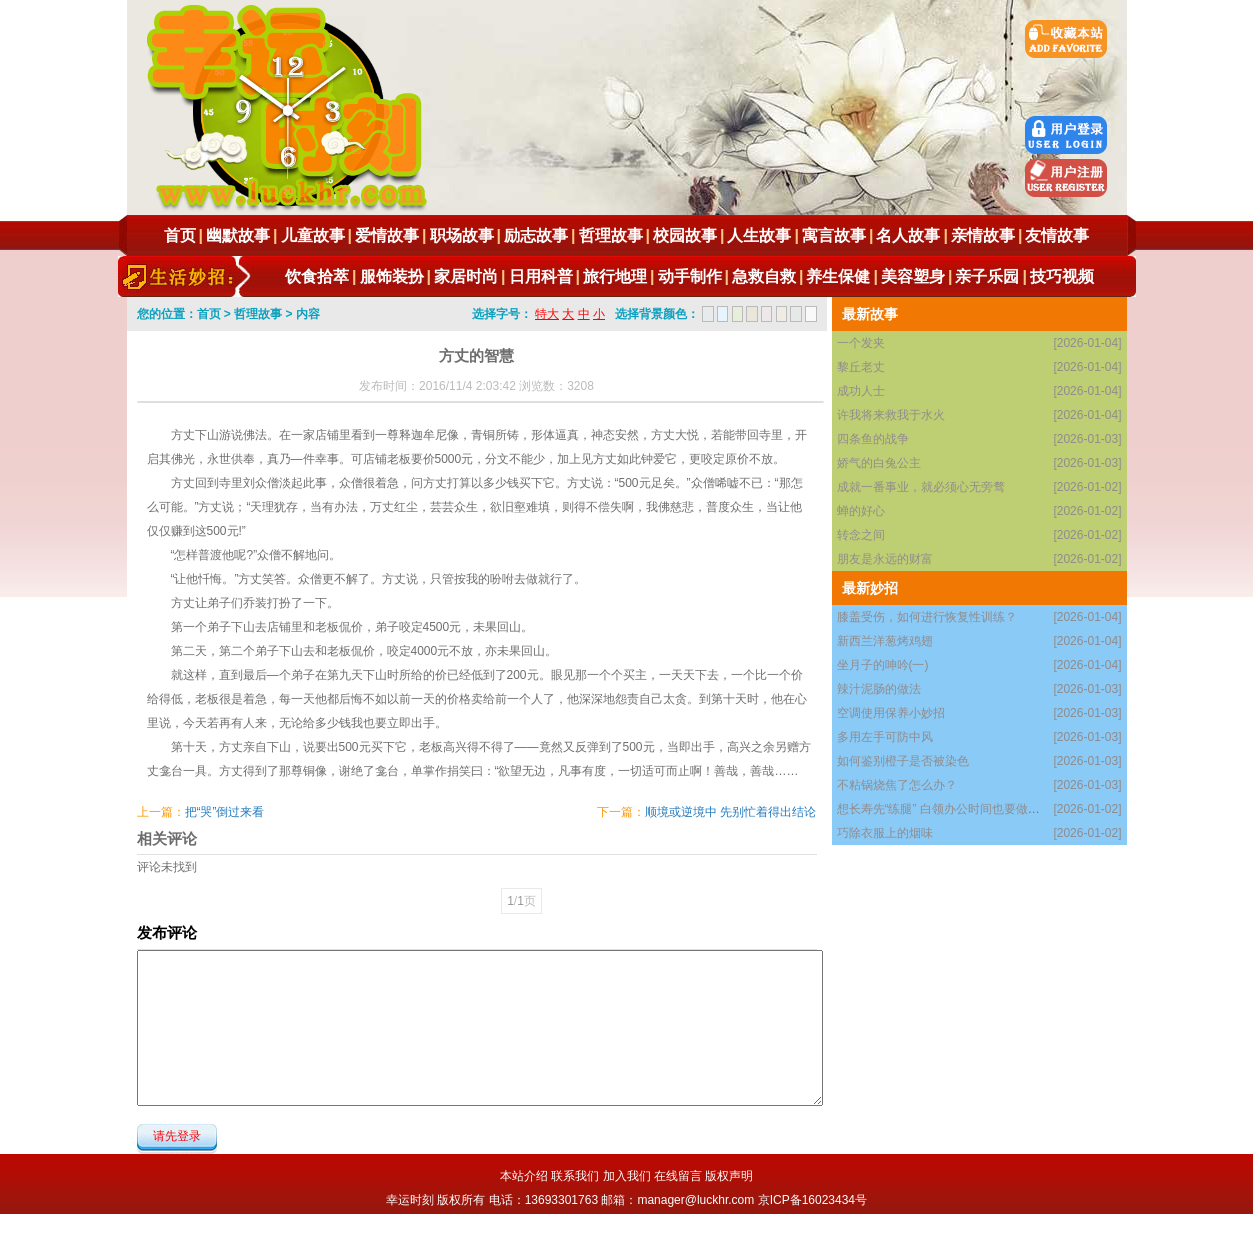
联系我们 (575, 1176)
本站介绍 (524, 1176)
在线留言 (678, 1176)
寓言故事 (834, 235)
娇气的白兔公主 (879, 463)
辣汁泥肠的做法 (879, 689)
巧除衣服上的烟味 (885, 833)
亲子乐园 (987, 276)
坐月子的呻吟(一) (883, 665)
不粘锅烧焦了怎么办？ (897, 785)
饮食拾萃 (317, 276)
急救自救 (764, 276)
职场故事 (462, 235)
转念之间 (861, 535)
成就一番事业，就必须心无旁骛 (921, 487)
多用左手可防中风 (885, 737)
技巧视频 (1062, 276)
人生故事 (759, 235)
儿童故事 (313, 235)
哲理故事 (611, 235)
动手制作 (690, 276)
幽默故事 (238, 235)
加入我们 (627, 1176)
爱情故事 (387, 235)
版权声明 (729, 1176)
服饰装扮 (392, 276)
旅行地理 (615, 276)
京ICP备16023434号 (812, 1200)
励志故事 (536, 235)
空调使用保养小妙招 (891, 713)
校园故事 (685, 235)
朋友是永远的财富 (885, 559)
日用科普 (541, 276)
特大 (547, 314)
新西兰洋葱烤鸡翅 (885, 641)
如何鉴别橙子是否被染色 (903, 761)
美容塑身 (913, 276)
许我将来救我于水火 (891, 415)
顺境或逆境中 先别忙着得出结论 (730, 812)
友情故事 (1057, 235)
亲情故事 (983, 235)
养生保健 (838, 276)
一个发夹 (861, 343)
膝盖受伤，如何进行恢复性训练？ (927, 617)
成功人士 (861, 391)
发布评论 (167, 932)
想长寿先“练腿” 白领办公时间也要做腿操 (944, 809)
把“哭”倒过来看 (225, 812)
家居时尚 (466, 276)
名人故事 (908, 235)
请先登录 (177, 1136)
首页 (180, 235)
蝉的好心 (861, 511)
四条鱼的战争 (873, 439)
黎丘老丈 (861, 367)
